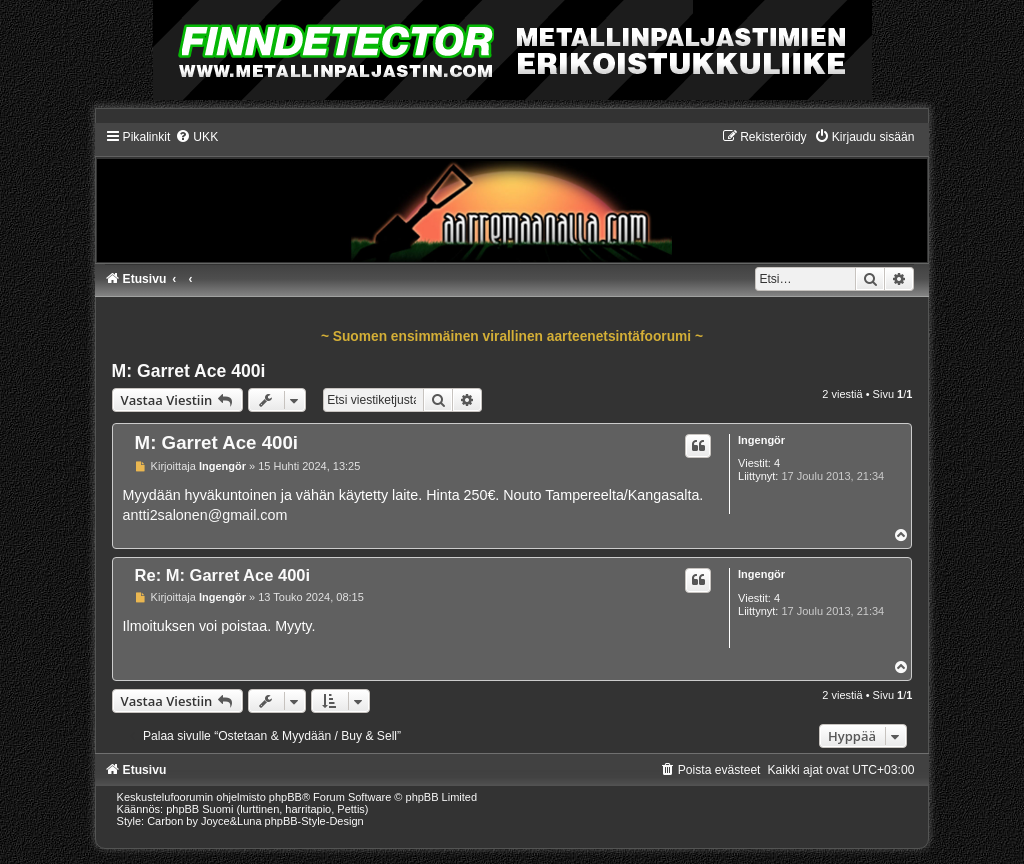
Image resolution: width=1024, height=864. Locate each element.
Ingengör (761, 440)
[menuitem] (196, 137)
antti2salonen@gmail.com (205, 515)
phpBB (285, 797)
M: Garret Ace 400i (189, 371)
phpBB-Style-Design (314, 821)
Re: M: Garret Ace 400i (222, 575)
